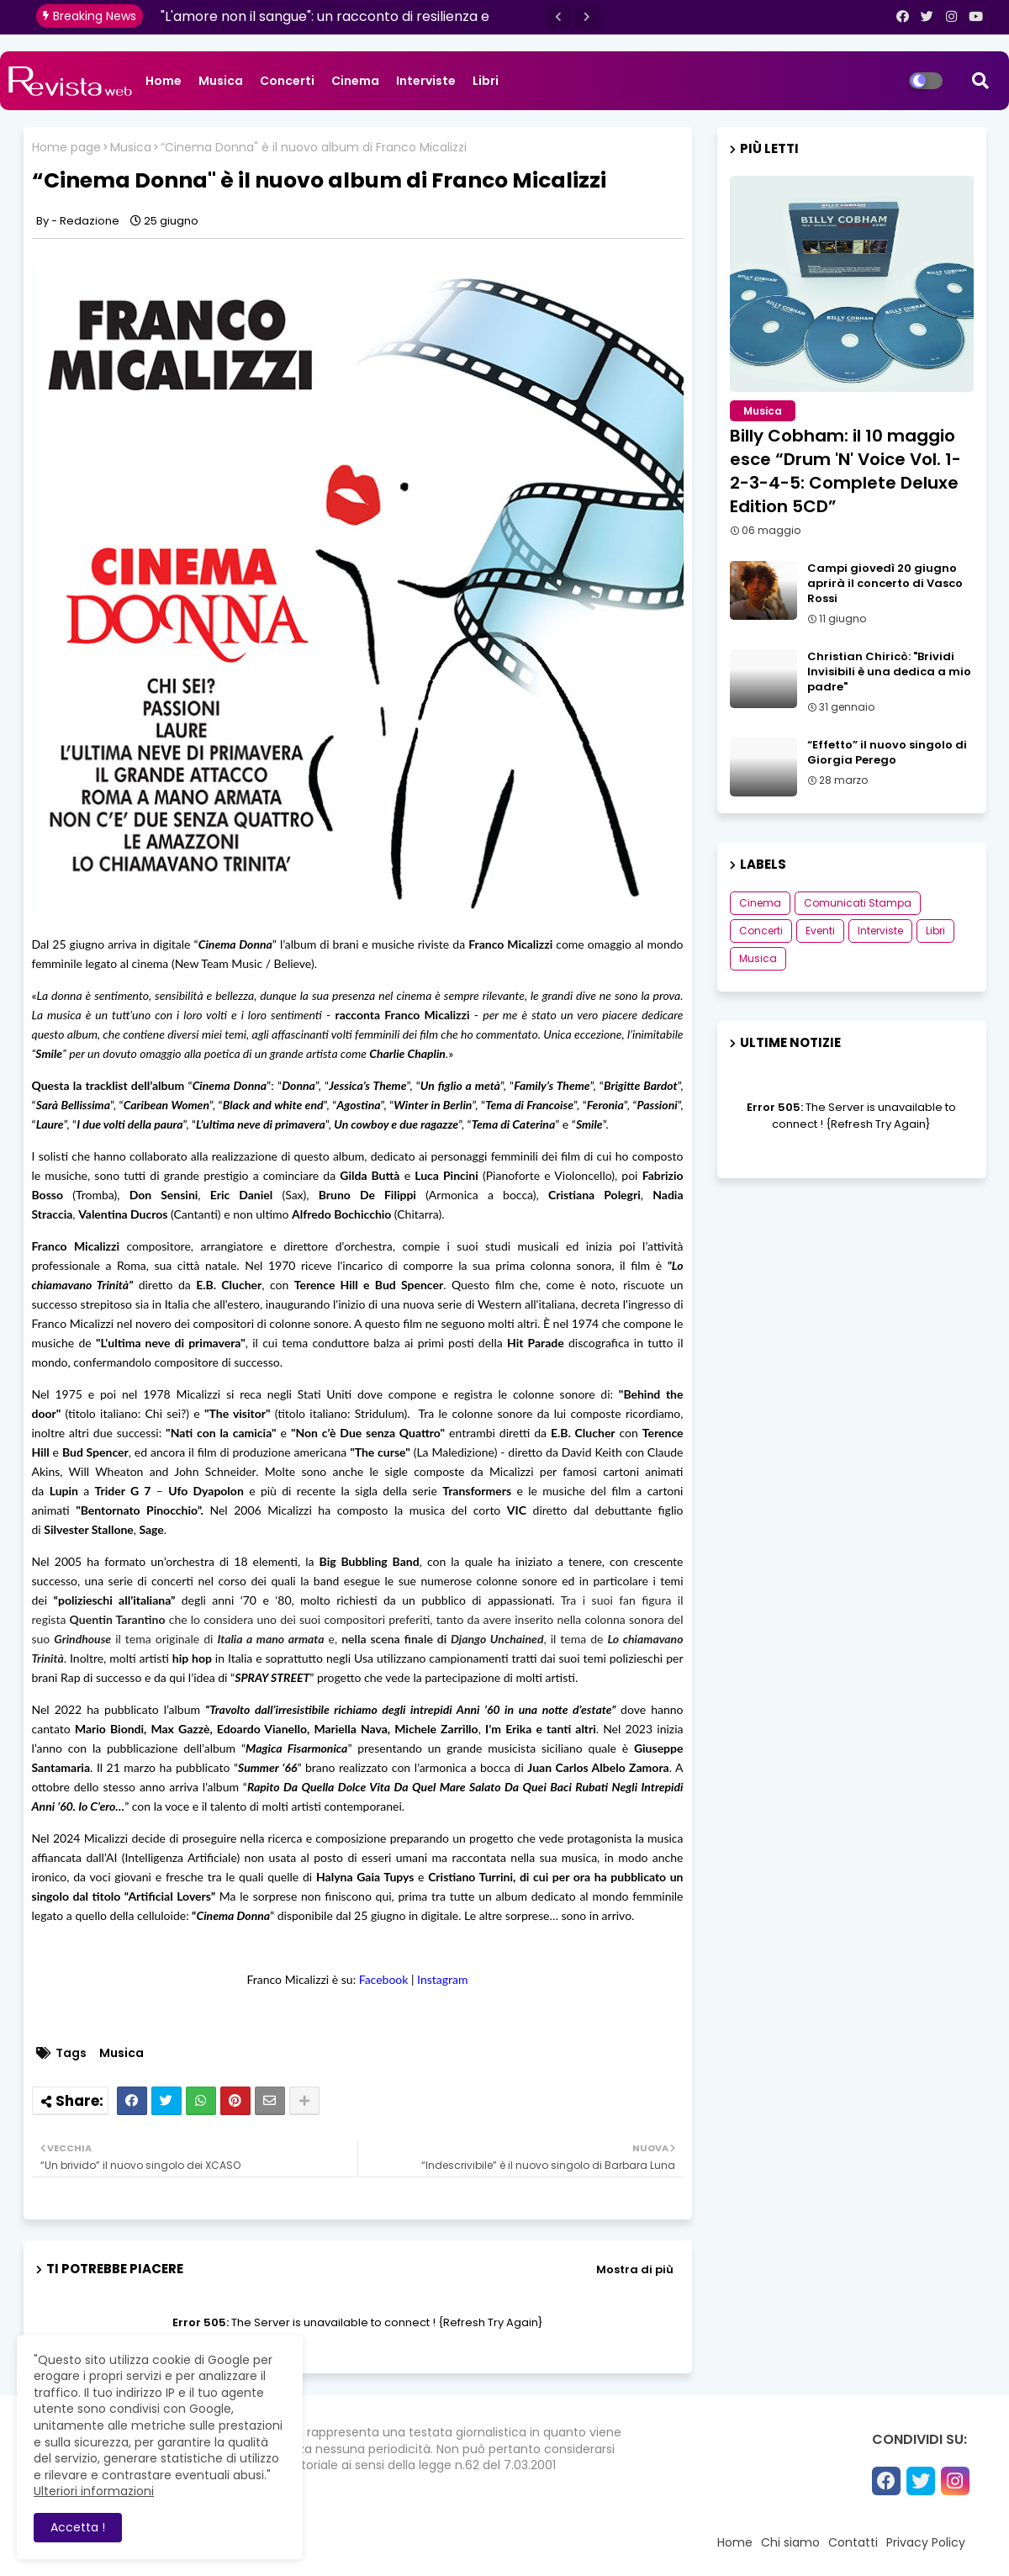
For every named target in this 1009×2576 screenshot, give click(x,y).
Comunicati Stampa (857, 903)
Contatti (853, 2542)
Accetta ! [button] (77, 2527)
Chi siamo (790, 2542)
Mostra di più (635, 2269)
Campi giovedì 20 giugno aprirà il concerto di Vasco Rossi (885, 583)
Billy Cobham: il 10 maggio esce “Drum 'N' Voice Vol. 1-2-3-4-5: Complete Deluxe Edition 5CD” (845, 471)
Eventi (820, 930)
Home (163, 80)
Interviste (426, 80)
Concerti (287, 80)
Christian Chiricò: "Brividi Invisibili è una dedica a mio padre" (889, 672)
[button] (558, 16)
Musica (220, 80)
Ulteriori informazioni (94, 2491)
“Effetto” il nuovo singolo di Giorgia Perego (887, 753)
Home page (66, 148)
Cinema (355, 80)
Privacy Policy (925, 2542)
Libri (486, 80)
